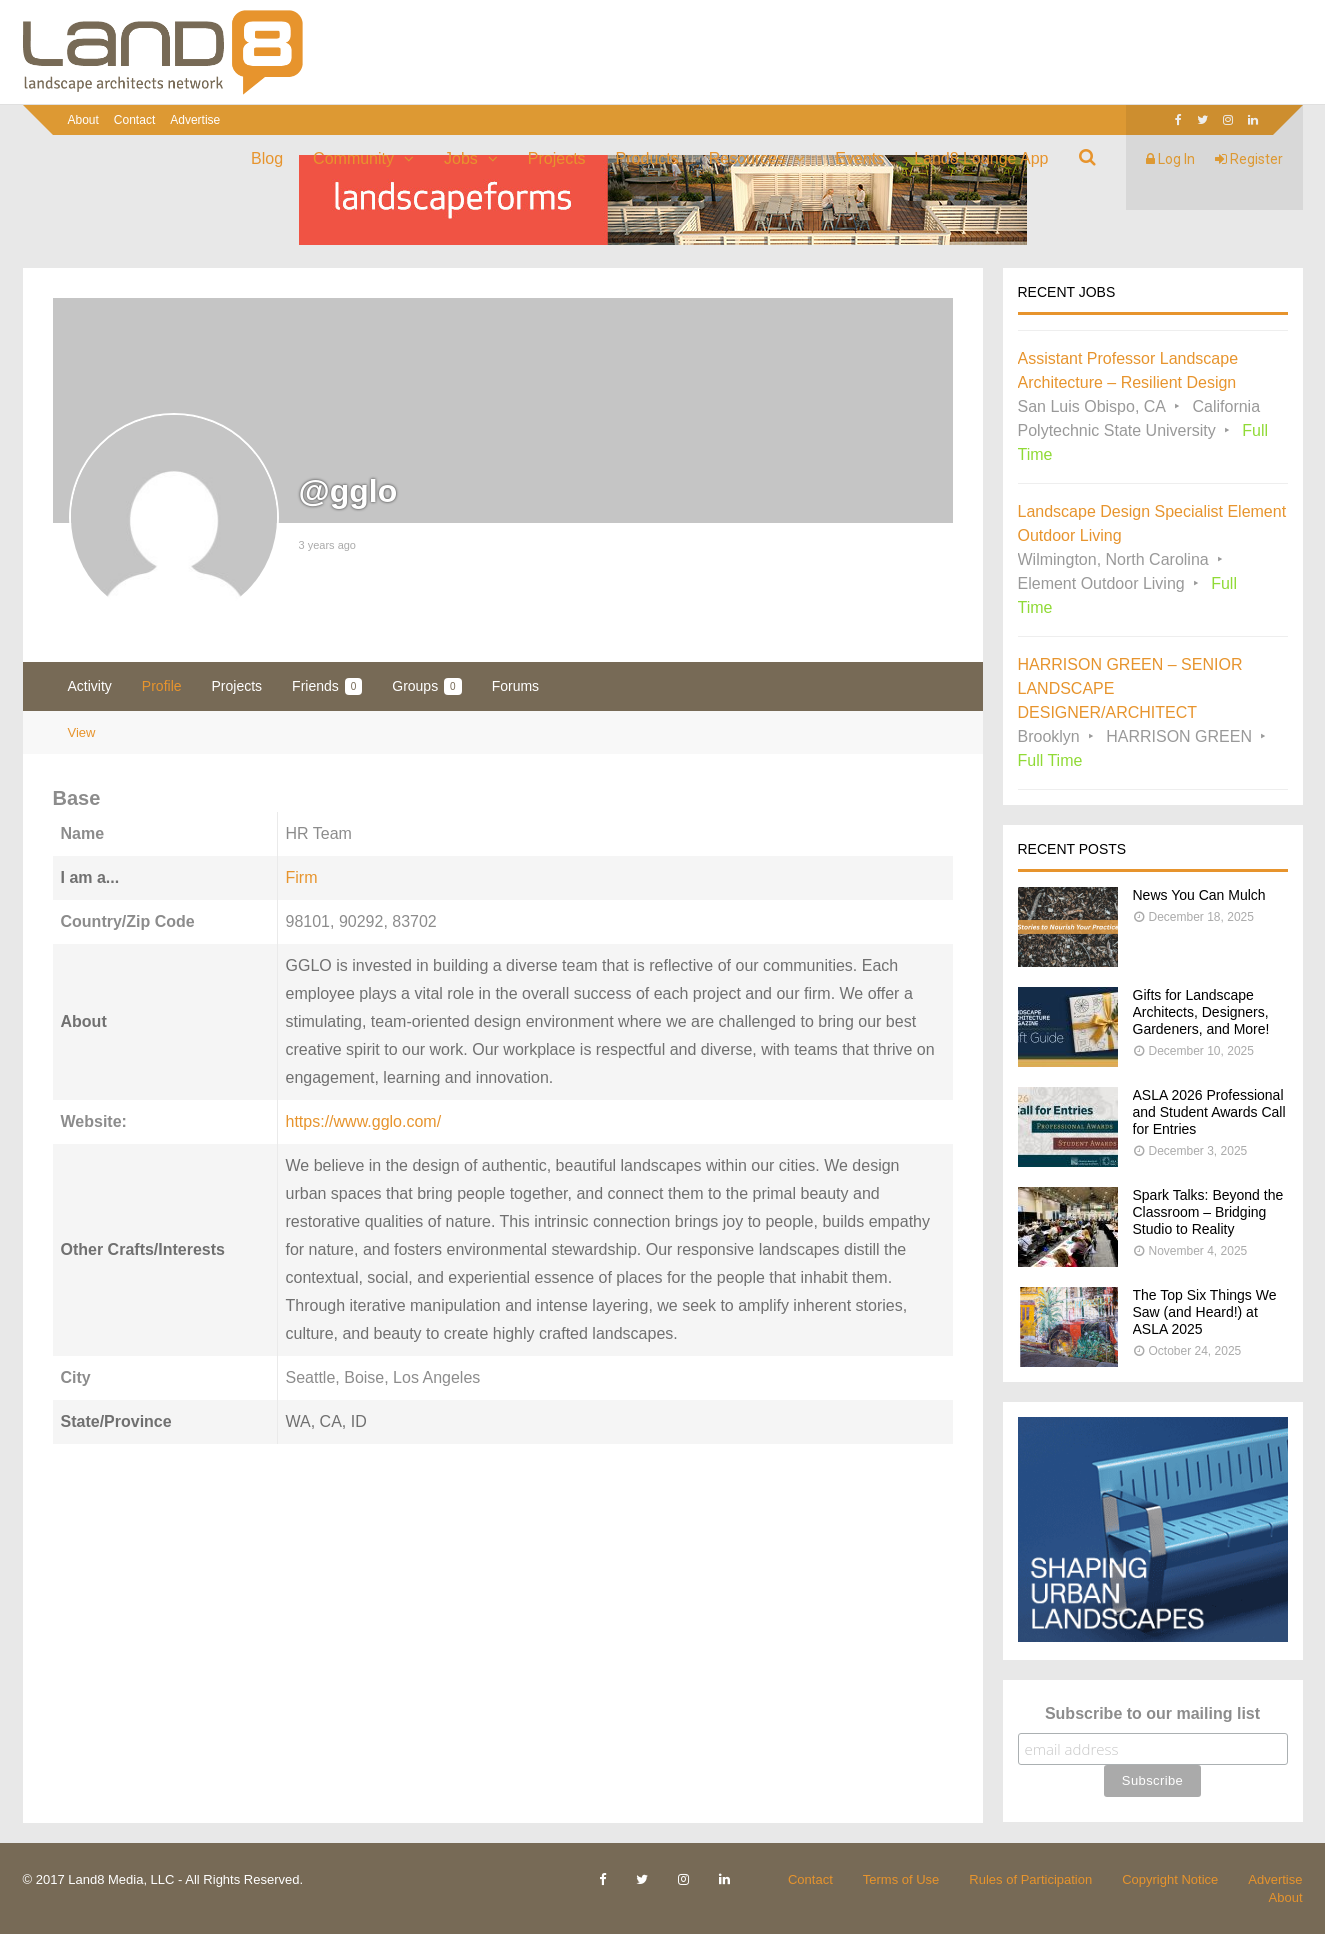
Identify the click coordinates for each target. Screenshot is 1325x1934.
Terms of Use (901, 1879)
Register (1249, 159)
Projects (557, 158)
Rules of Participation (1030, 1879)
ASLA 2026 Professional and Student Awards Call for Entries (1209, 1112)
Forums (515, 686)
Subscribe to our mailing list (1152, 1713)
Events (859, 158)
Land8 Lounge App (981, 158)
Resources (747, 158)
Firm (302, 877)
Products (647, 158)
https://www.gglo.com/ (364, 1121)
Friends (327, 686)
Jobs (461, 158)
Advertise (195, 120)
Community (353, 158)
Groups (426, 686)
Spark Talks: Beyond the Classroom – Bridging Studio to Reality (1208, 1212)
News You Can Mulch (1199, 895)
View (82, 732)
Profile (162, 686)
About (83, 120)
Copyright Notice (1170, 1879)
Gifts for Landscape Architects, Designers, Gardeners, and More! (1201, 1012)
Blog (267, 158)
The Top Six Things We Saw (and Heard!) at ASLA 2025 (1205, 1312)
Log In (1170, 159)
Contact (134, 120)
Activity (90, 686)
